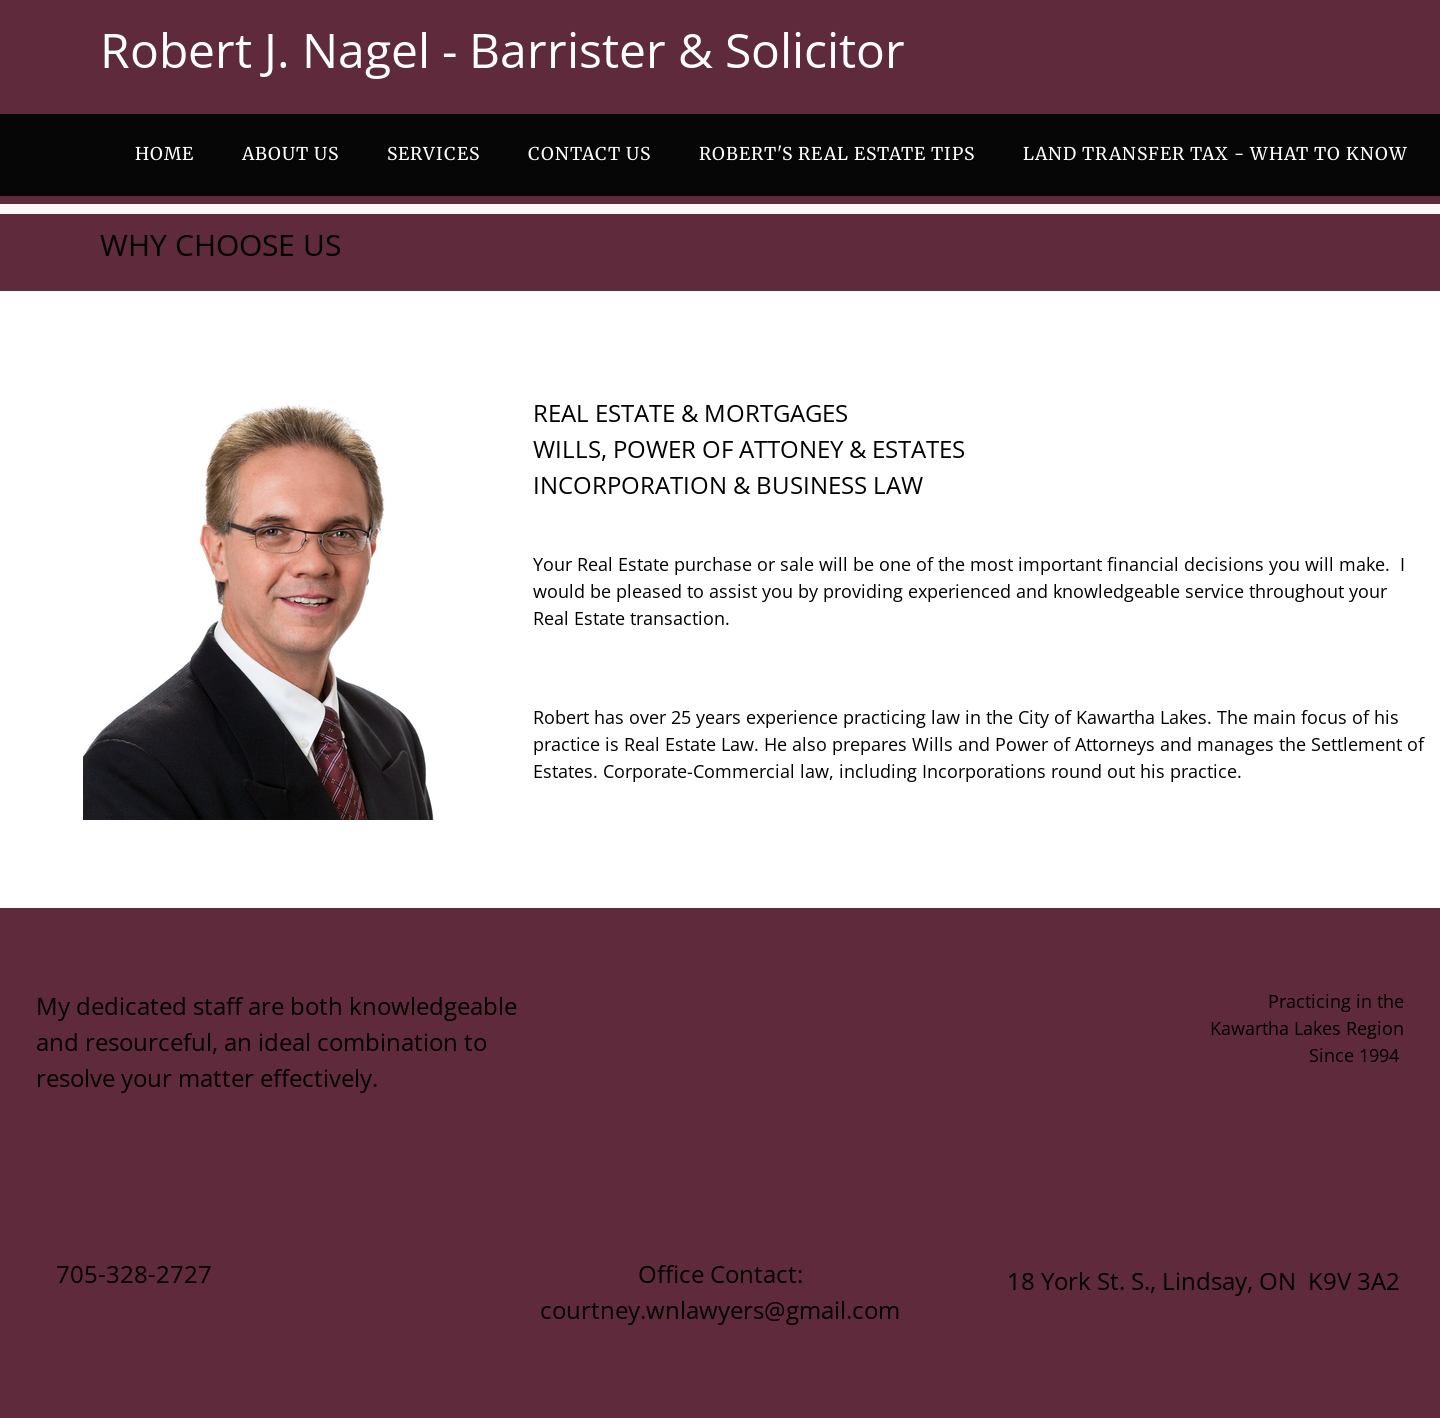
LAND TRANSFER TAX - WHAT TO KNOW (1215, 154)
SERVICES (433, 154)
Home (164, 154)
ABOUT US (290, 154)
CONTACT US (589, 154)
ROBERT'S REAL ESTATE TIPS (837, 154)
